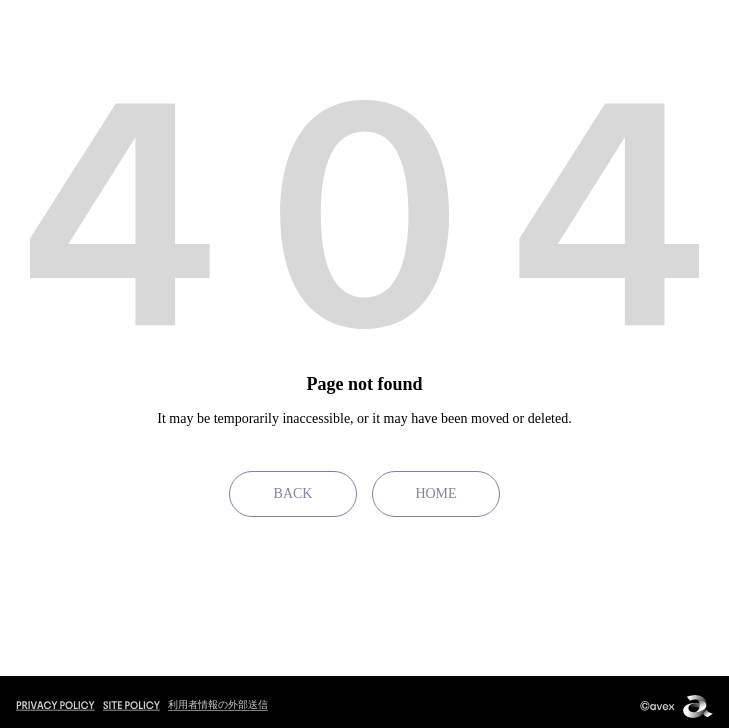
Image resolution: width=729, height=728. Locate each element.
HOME (435, 493)
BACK (293, 493)
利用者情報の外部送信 (218, 704)
